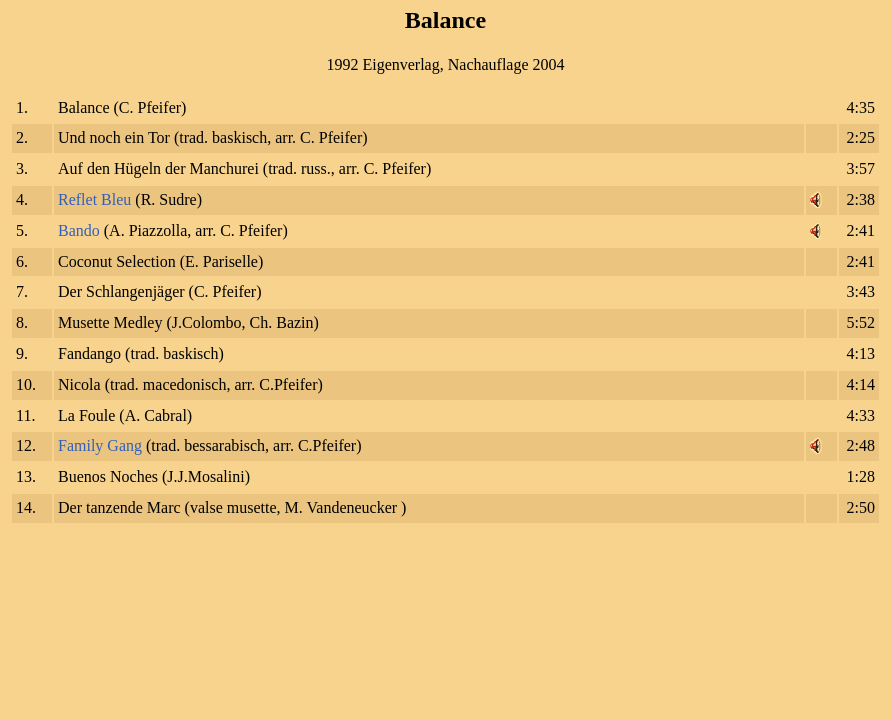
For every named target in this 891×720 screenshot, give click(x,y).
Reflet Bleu (94, 199)
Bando (79, 230)
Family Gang (100, 445)
